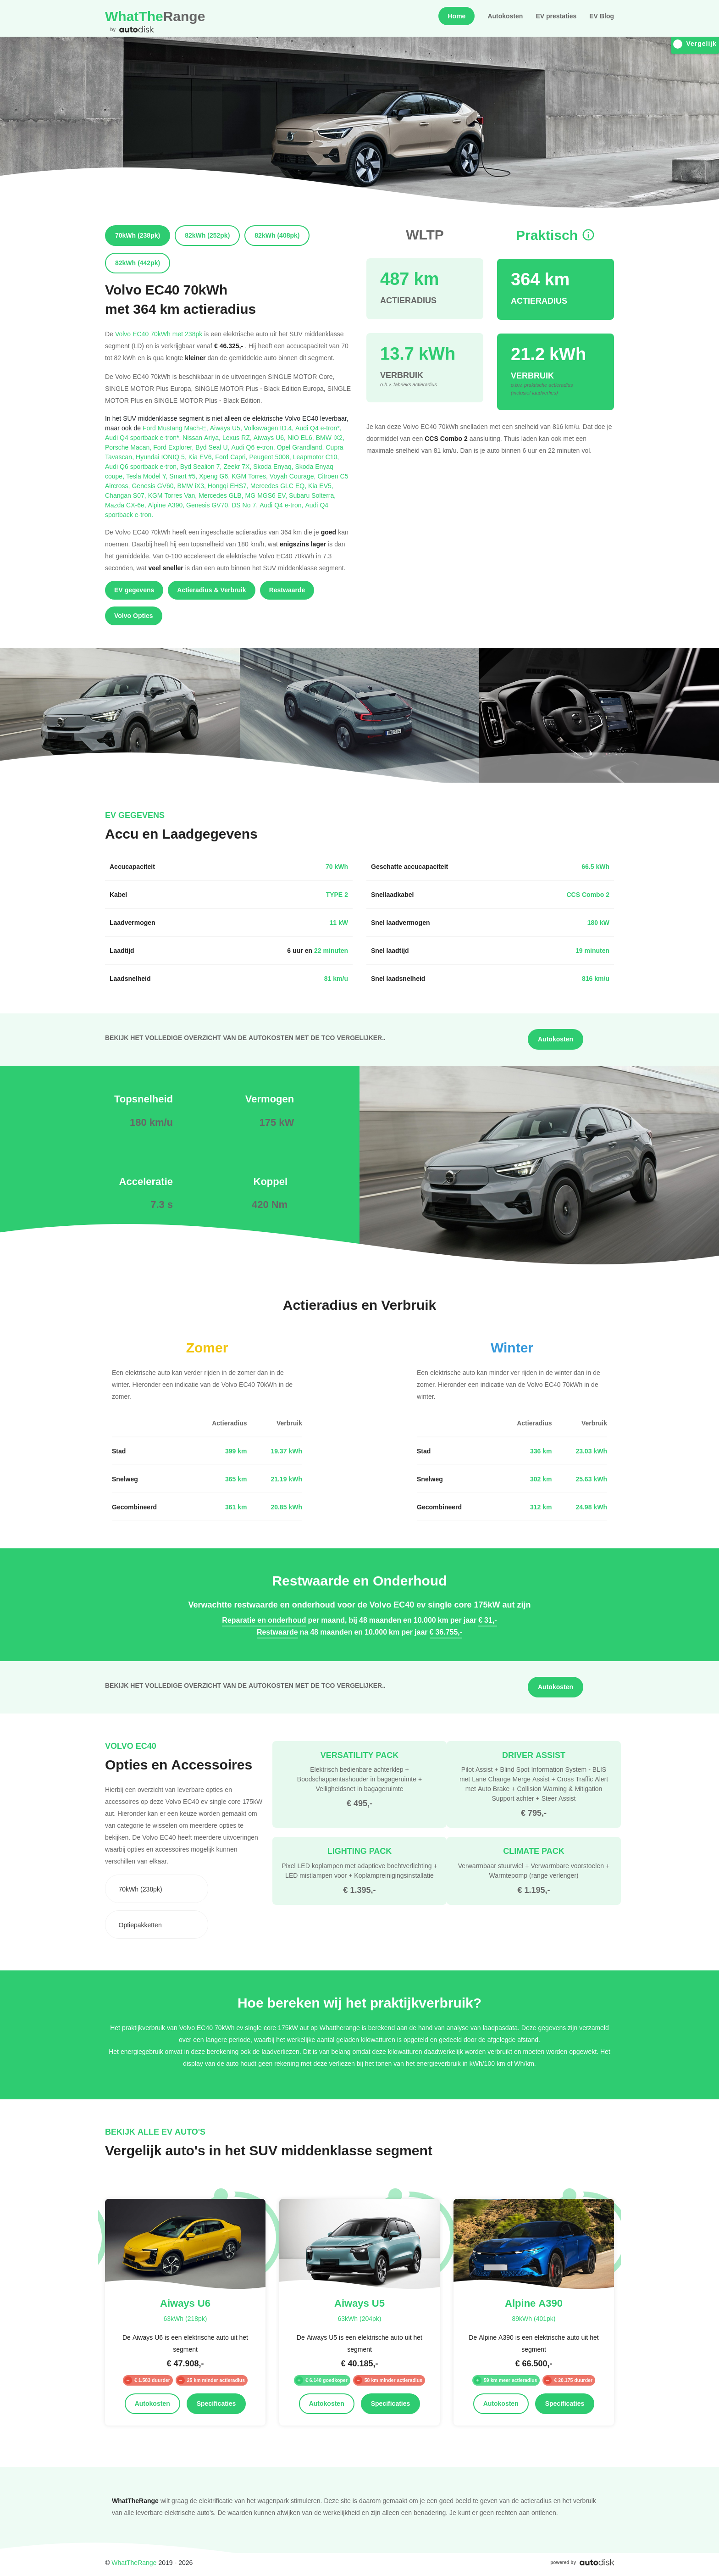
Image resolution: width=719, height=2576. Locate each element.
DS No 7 (246, 505)
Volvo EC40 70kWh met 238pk (158, 333)
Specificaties (216, 2403)
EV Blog (601, 16)
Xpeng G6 (215, 476)
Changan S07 (126, 495)
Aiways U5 (227, 427)
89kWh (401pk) (533, 2318)
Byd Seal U (213, 447)
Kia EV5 (320, 485)
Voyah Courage (294, 476)
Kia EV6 (202, 456)
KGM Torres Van (173, 495)
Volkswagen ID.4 (269, 427)
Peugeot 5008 (271, 456)
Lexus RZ (238, 437)
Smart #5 (184, 476)
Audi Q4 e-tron (282, 505)
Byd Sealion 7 (202, 466)
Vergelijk (695, 44)
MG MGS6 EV (267, 495)
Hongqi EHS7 (229, 485)
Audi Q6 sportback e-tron (142, 466)
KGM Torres (251, 476)
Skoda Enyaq (274, 466)
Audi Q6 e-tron (254, 447)
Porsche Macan (129, 447)
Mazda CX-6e (126, 505)
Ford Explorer (174, 447)
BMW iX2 (330, 437)
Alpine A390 (167, 505)
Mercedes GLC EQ (279, 485)
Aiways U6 (271, 437)
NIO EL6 (302, 437)
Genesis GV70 (209, 505)
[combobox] (156, 1889)
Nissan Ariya (202, 437)
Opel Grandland (301, 447)
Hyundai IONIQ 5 (162, 456)
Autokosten (505, 16)
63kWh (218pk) (185, 2318)
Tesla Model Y (147, 476)
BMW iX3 (192, 485)
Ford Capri (232, 456)
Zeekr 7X (238, 466)
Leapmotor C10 (316, 456)
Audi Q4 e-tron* (318, 427)
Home (456, 16)
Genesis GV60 (154, 485)
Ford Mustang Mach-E (176, 427)
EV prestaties (556, 16)
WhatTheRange (133, 2562)
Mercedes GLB (222, 495)
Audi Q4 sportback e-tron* (144, 437)
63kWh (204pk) (359, 2318)
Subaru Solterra (312, 495)
